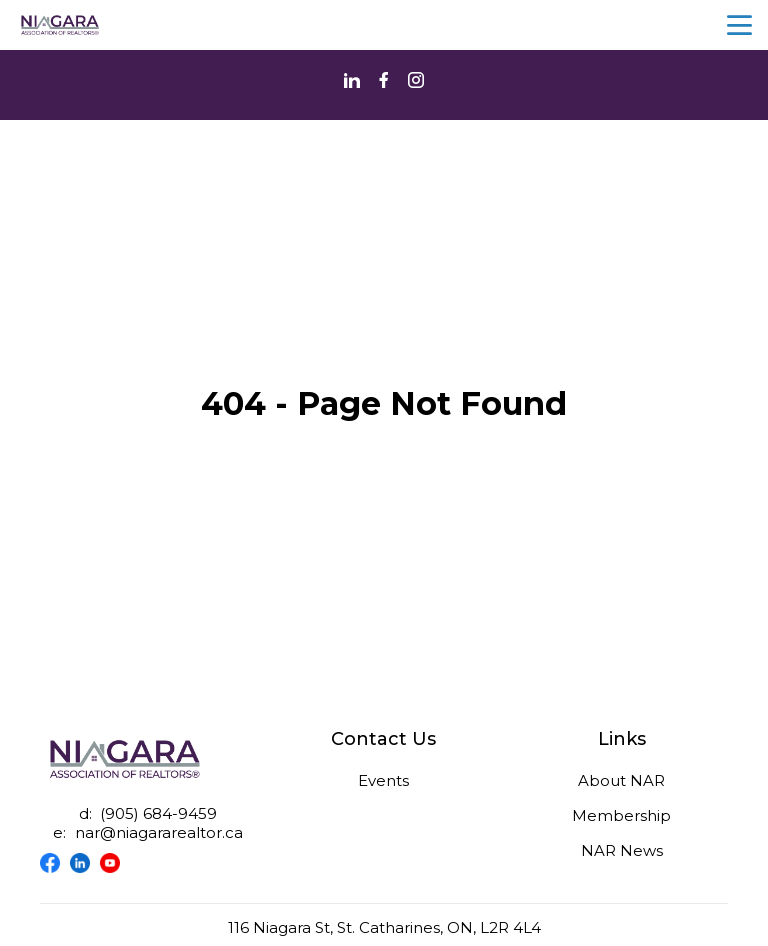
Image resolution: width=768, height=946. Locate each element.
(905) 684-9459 (158, 813)
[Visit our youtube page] (115, 863)
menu (739, 25)
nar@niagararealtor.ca (159, 832)
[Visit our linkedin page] (85, 863)
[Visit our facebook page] (55, 863)
